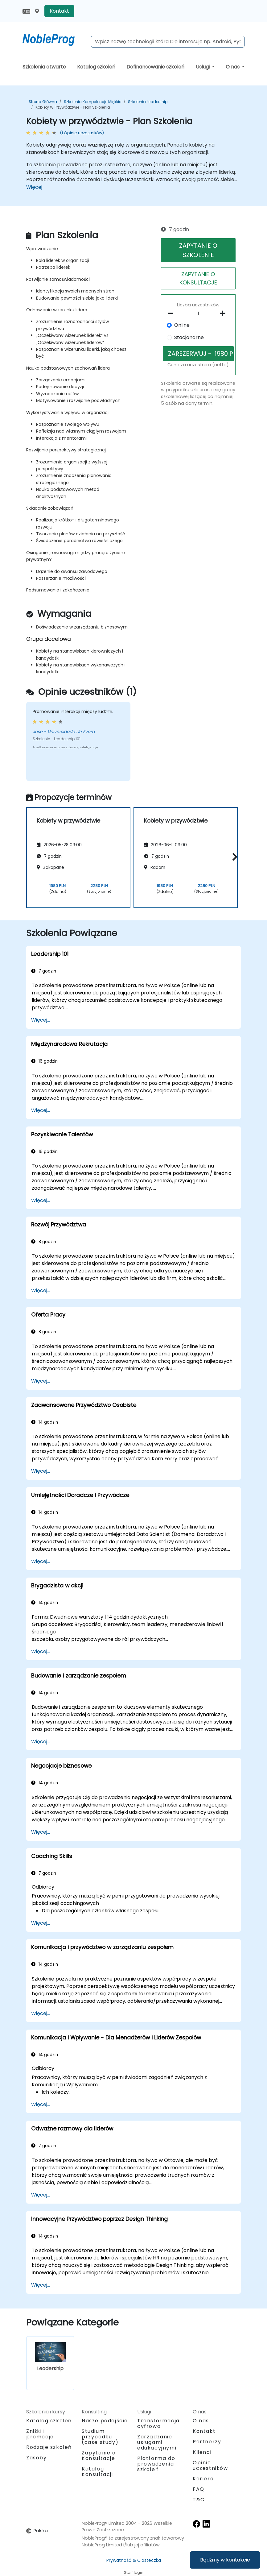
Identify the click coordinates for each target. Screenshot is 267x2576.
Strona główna (43, 101)
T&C (199, 2499)
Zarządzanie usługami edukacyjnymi (156, 2442)
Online (182, 325)
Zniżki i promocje (40, 2434)
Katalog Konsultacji (97, 2471)
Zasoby (36, 2457)
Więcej (34, 187)
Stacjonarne (189, 337)
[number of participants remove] (172, 313)
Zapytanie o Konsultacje (99, 2455)
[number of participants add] (224, 313)
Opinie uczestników (210, 2465)
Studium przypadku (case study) (100, 2437)
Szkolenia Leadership (147, 101)
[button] (233, 857)
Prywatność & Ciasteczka (133, 2560)
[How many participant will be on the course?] (198, 314)
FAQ (198, 2489)
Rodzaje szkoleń (49, 2447)
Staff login (133, 2572)
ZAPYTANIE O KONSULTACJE (198, 278)
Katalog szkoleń (96, 66)
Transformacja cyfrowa (158, 2423)
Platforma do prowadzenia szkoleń (156, 2464)
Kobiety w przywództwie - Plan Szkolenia (72, 107)
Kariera (203, 2478)
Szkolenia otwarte (44, 66)
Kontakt (59, 11)
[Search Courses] (167, 42)
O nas (233, 66)
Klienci (202, 2452)
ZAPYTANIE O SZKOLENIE (198, 250)
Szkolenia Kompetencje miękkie (92, 101)
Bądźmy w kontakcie (225, 2559)
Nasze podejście (105, 2420)
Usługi (203, 66)
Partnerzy (207, 2441)
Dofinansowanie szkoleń (155, 66)
